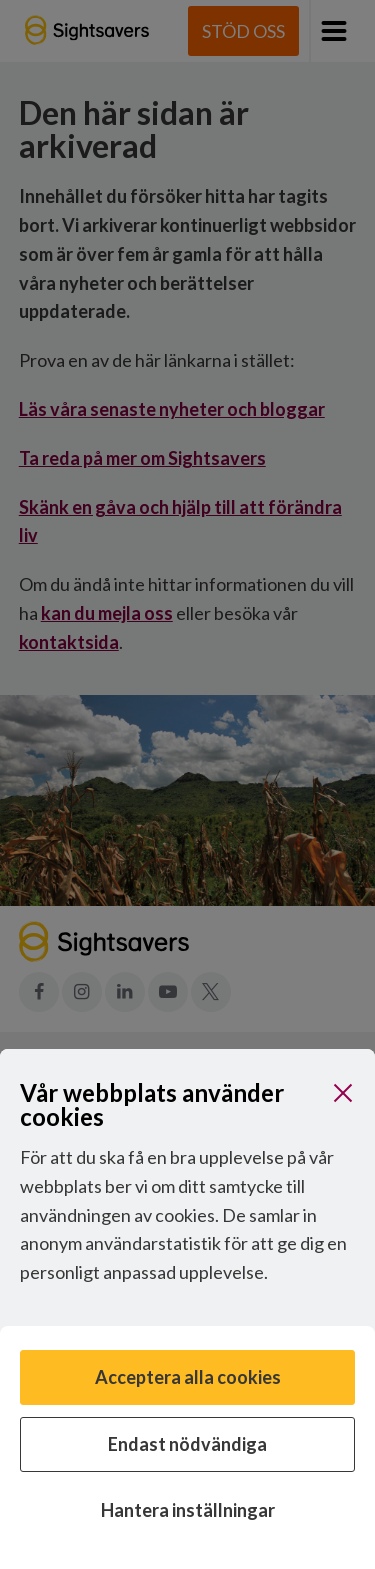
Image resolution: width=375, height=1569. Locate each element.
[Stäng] (343, 1093)
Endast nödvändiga (187, 1444)
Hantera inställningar (188, 1510)
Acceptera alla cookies (188, 1377)
